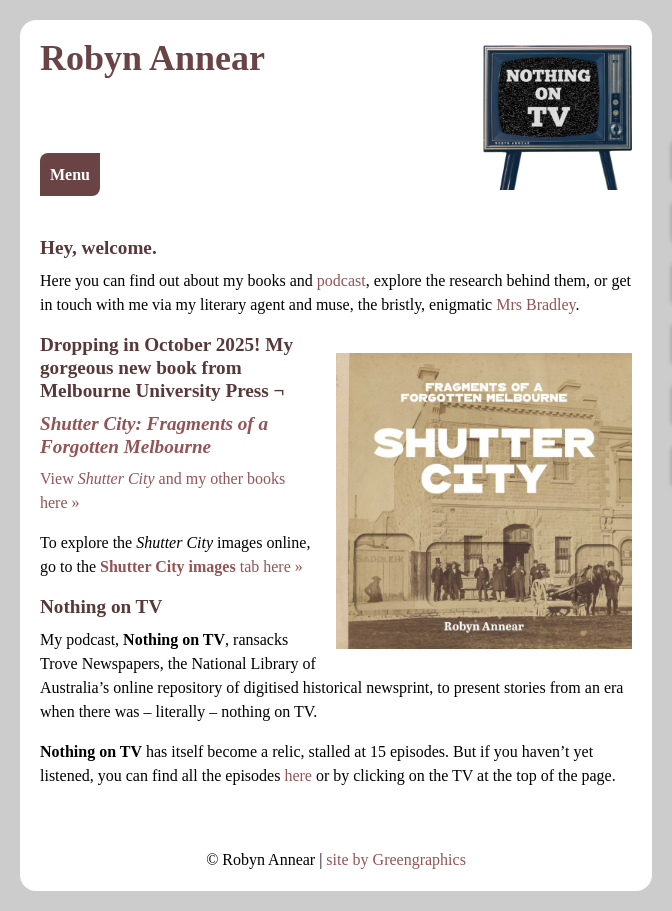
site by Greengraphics (396, 859)
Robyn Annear (152, 58)
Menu (70, 174)
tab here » (201, 566)
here (298, 775)
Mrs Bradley (535, 304)
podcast (341, 280)
